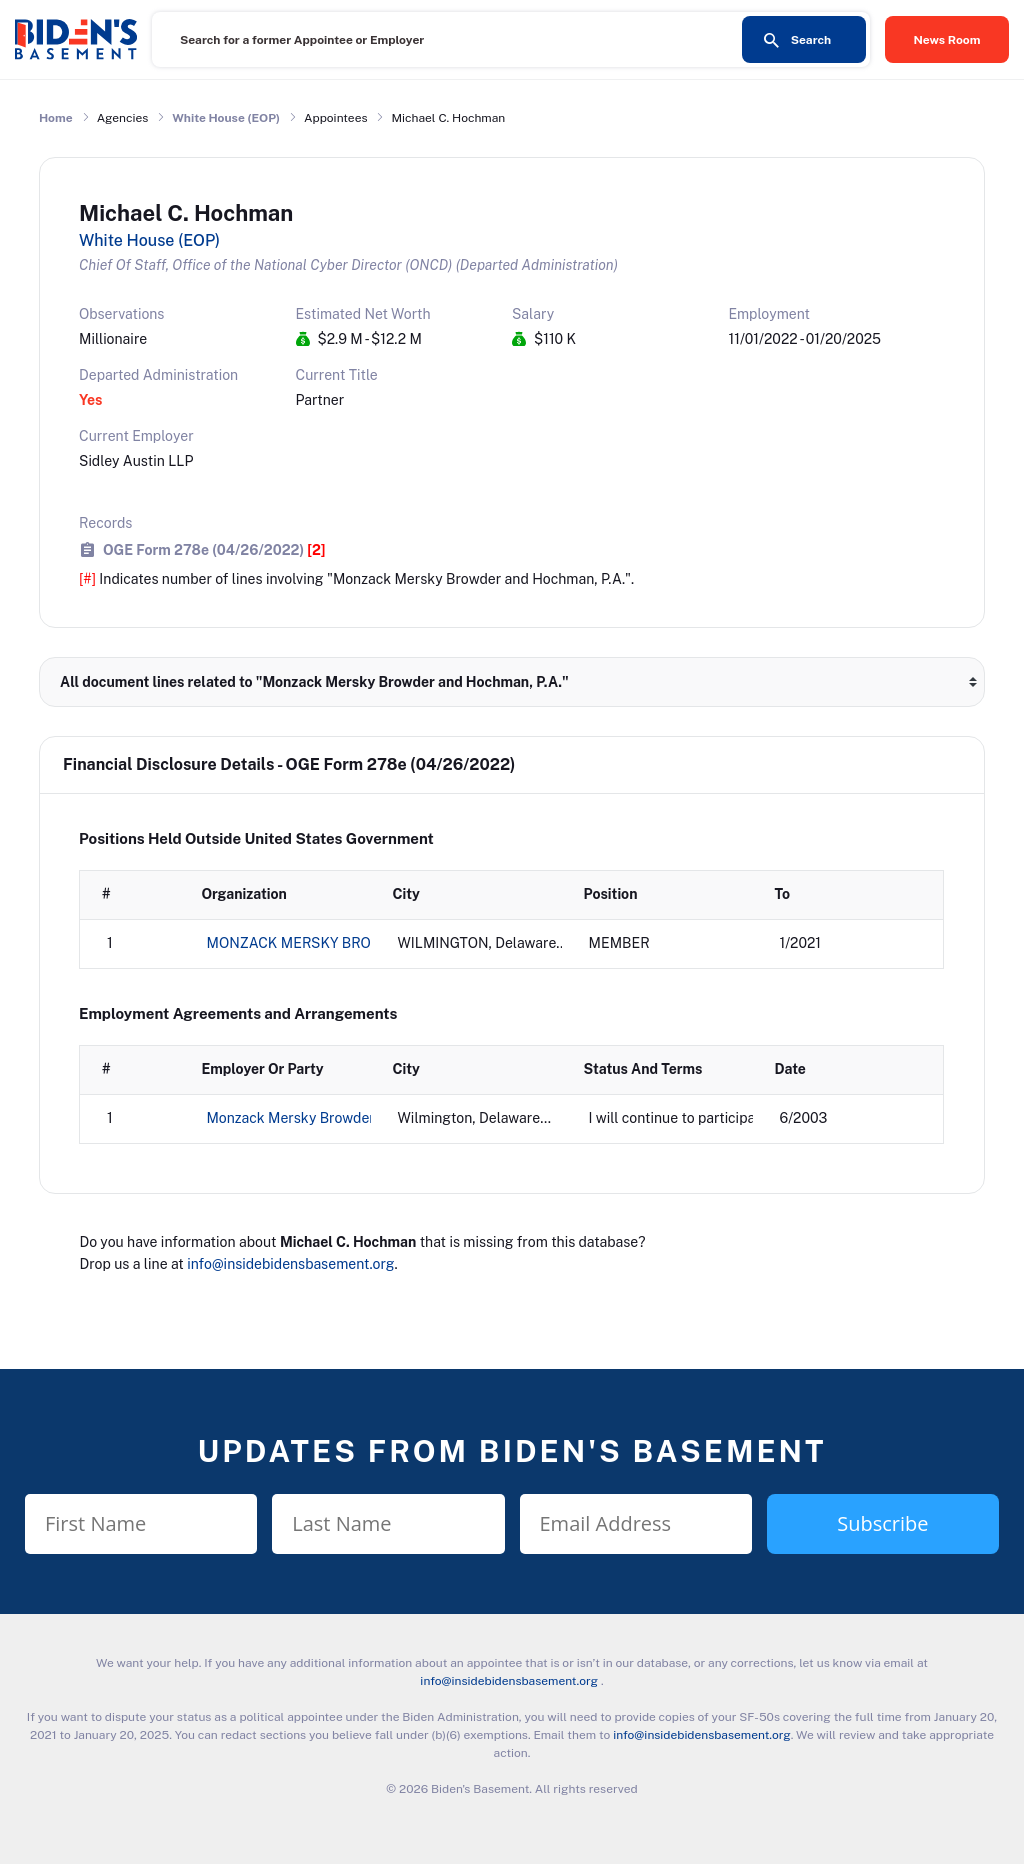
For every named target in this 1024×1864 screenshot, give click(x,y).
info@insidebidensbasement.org (290, 1264)
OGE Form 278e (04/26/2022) (214, 549)
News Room (947, 40)
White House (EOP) (226, 118)
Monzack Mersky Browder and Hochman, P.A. (353, 1118)
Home (56, 118)
